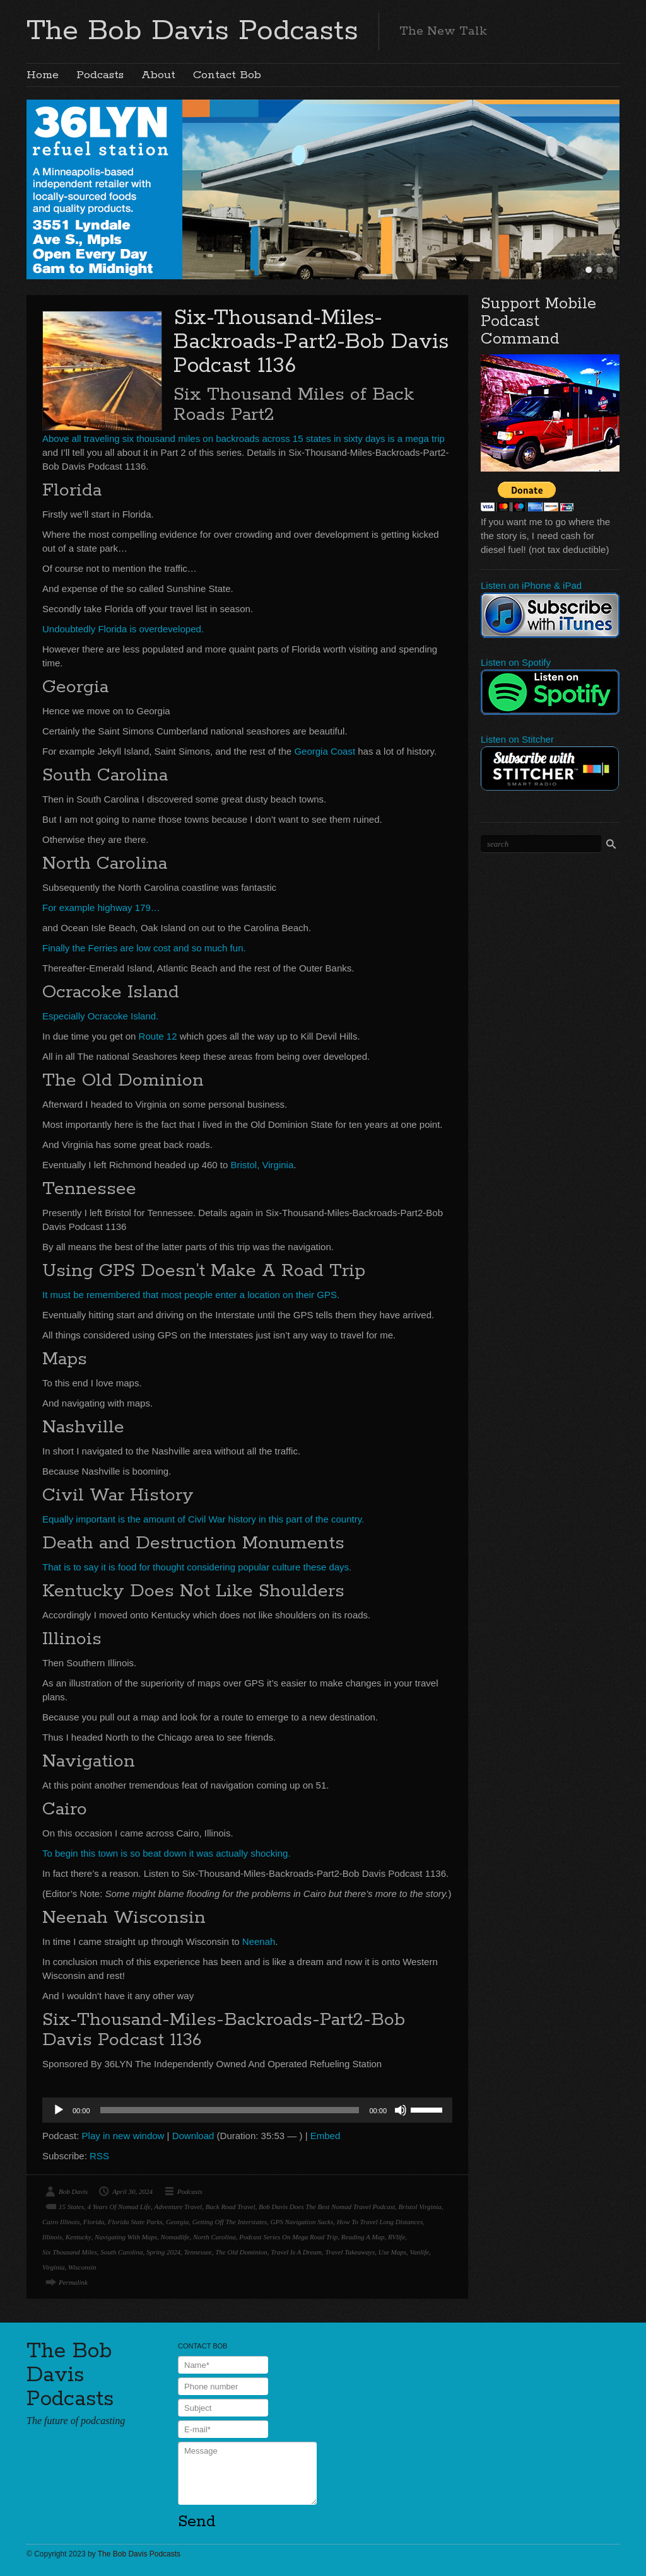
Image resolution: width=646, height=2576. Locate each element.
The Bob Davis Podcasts (192, 31)
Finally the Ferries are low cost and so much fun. (144, 948)
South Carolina (121, 2252)
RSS (99, 2155)
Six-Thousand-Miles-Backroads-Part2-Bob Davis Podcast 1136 (311, 342)
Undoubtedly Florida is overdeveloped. (123, 629)
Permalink (73, 2282)
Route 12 (158, 1036)
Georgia (177, 2221)
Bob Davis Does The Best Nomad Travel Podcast (327, 2206)
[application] (247, 2110)
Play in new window (123, 2135)
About (158, 75)
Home (42, 75)
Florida (94, 2221)
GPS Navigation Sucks (302, 2221)
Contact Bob (227, 75)
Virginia (53, 2267)
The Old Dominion (241, 2252)
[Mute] (400, 2110)
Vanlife (420, 2252)
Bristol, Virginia (262, 1164)
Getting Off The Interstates (229, 2221)
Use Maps (392, 2252)
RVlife (396, 2237)
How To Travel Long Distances (380, 2221)
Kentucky (78, 2237)
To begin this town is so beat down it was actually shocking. (166, 1853)
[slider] (230, 2110)
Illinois (52, 2237)
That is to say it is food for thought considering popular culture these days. (196, 1567)
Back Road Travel (230, 2206)
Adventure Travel (178, 2206)
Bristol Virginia (420, 2206)
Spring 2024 (163, 2252)
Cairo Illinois (60, 2221)
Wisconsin (82, 2267)
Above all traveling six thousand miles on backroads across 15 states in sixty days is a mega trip (243, 438)
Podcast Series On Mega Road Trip (288, 2237)
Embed (325, 2135)
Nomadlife (175, 2237)
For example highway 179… (101, 907)
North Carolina (214, 2237)
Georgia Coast (324, 751)
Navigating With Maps (126, 2237)
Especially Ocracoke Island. (100, 1016)
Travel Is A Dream (296, 2252)
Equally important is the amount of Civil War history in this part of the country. (203, 1519)
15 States (71, 2206)
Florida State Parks (135, 2221)
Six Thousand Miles (69, 2252)
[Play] (58, 2110)
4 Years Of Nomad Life (119, 2206)
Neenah (259, 1941)
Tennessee (198, 2252)
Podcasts (100, 75)
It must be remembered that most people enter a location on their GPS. (190, 1294)
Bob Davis (73, 2191)
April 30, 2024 (132, 2191)
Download (193, 2135)
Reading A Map (363, 2237)
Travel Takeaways (350, 2252)
